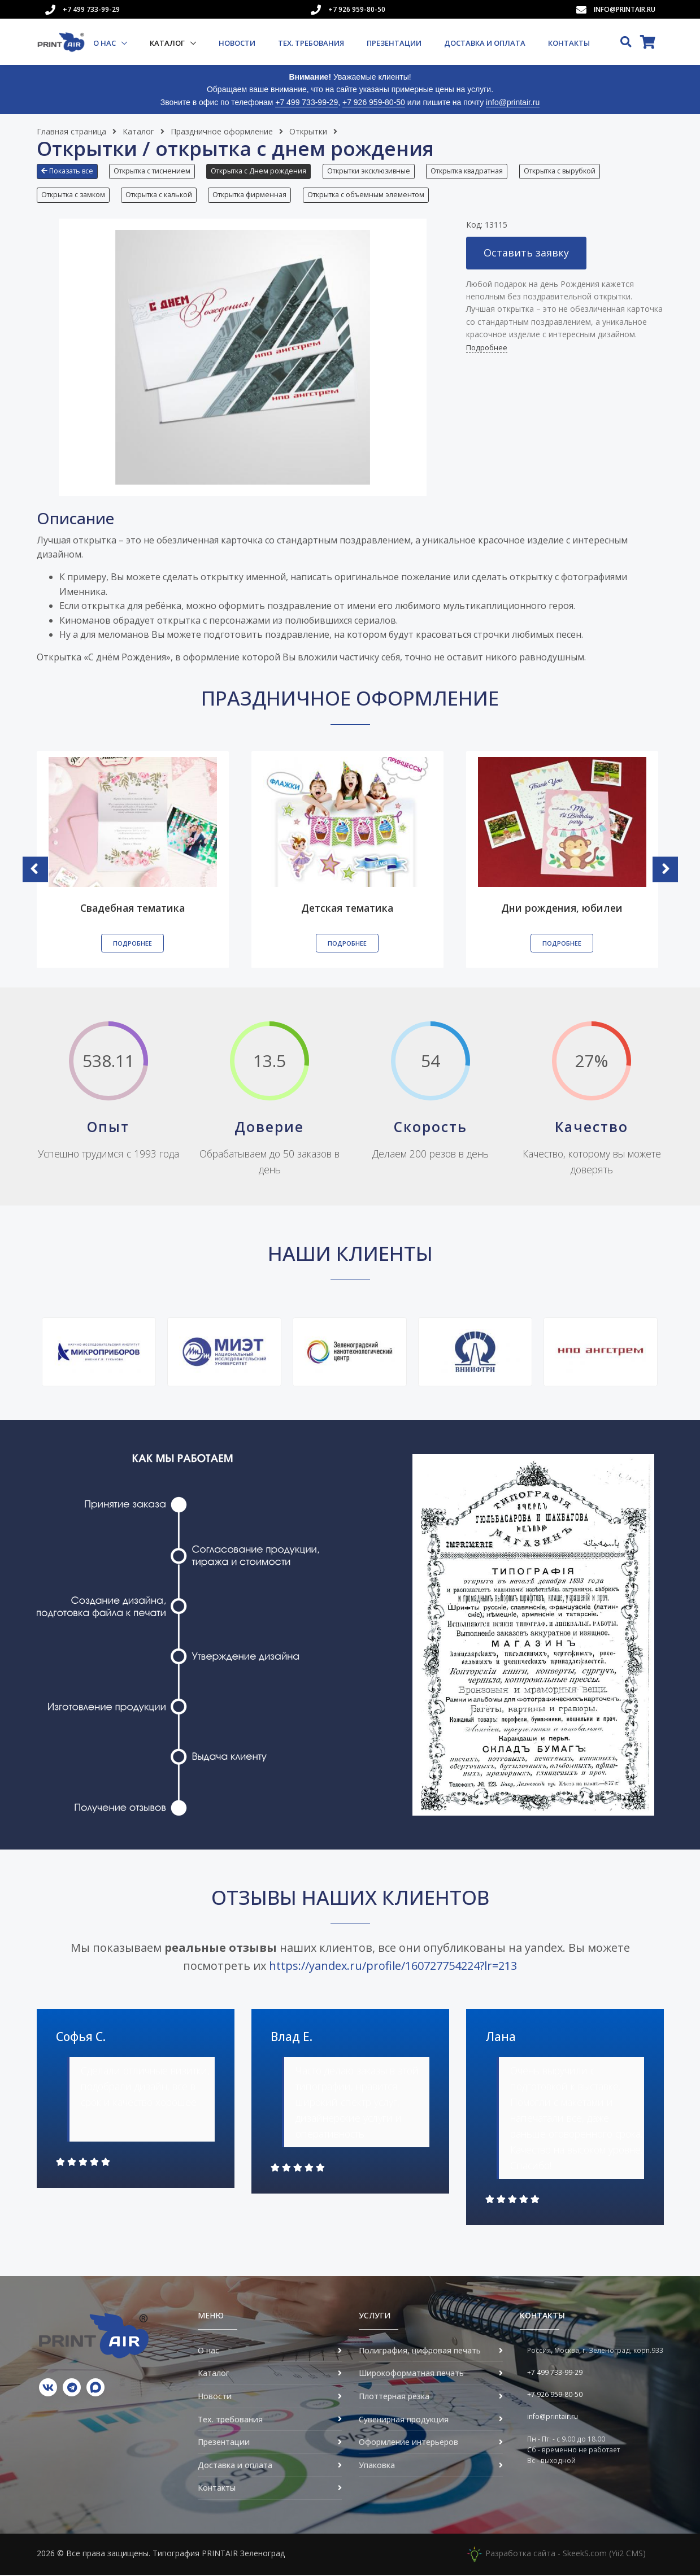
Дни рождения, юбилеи (562, 909)
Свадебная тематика (132, 909)
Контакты (569, 43)
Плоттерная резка (394, 2397)
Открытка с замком (73, 195)
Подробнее (486, 348)
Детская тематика (347, 909)
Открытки (308, 131)
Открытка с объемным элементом (366, 195)
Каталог (168, 43)
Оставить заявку (526, 253)
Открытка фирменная (251, 195)
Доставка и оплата (484, 43)
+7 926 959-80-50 (356, 9)
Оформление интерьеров (408, 2443)
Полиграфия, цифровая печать (420, 2351)
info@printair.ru (624, 9)
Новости (237, 43)
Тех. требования (311, 43)
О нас (105, 43)
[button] (70, 176)
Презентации (394, 43)
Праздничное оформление (222, 131)
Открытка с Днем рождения (259, 171)
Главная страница (71, 131)
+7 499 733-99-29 (91, 9)
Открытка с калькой (159, 195)
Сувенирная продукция (404, 2419)
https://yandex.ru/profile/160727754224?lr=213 (393, 1966)
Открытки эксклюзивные (369, 171)
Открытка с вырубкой (561, 171)
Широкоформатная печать (411, 2374)
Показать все (67, 171)
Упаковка (377, 2466)
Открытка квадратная (468, 171)
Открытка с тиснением (152, 171)
